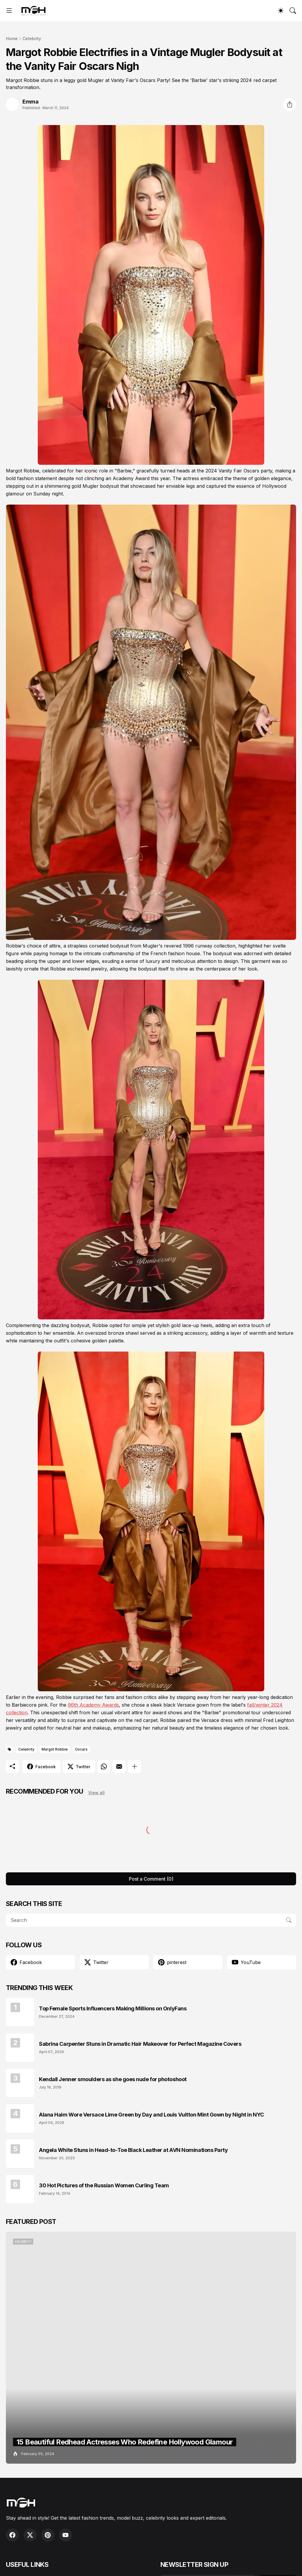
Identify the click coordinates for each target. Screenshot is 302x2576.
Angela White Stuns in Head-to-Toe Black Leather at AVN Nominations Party (133, 2150)
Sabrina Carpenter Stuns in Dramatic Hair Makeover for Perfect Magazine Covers (140, 2044)
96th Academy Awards (93, 1705)
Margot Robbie (55, 1749)
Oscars (81, 1749)
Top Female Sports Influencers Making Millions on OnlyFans (112, 2008)
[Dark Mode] (281, 11)
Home (12, 38)
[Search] (293, 11)
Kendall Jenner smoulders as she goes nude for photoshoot (113, 2079)
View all (96, 1792)
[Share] (289, 104)
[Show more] (134, 1766)
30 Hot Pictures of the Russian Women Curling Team (104, 2185)
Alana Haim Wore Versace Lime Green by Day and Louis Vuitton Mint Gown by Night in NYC (151, 2115)
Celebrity (31, 38)
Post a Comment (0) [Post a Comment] (151, 1879)
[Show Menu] (9, 11)
